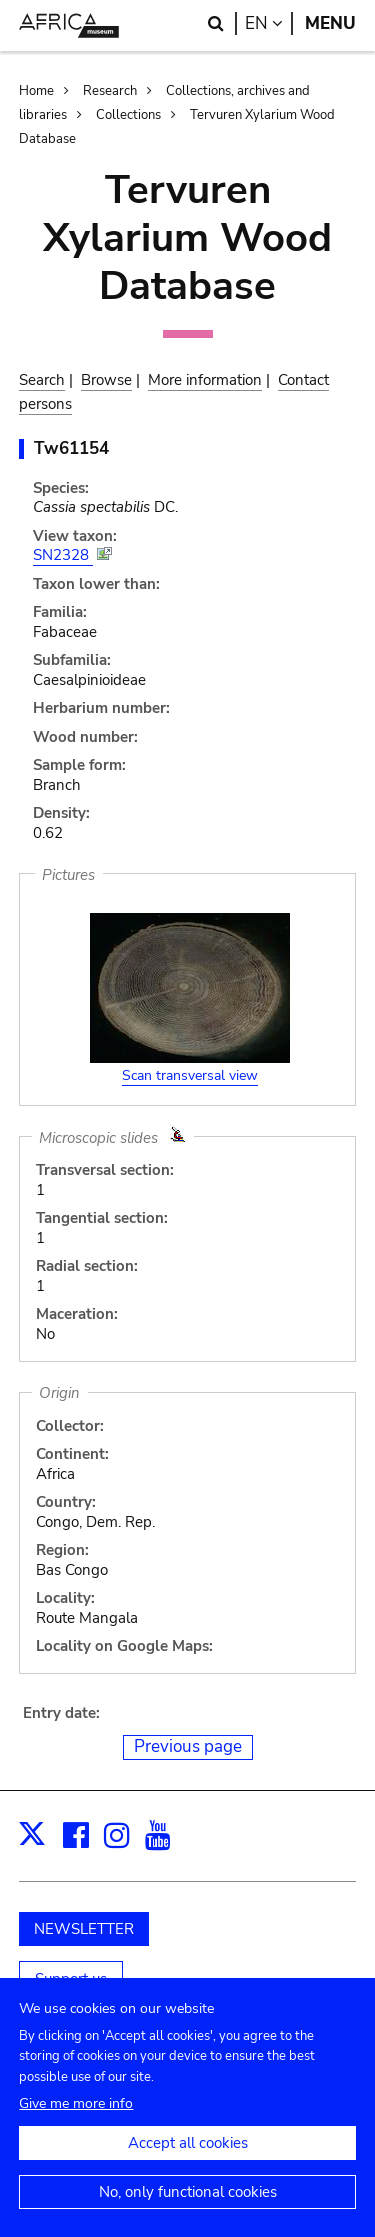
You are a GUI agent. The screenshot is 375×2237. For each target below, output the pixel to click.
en (269, 23)
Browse (106, 380)
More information (205, 380)
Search (42, 380)
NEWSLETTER (84, 1929)
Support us (71, 1979)
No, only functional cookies (188, 2205)
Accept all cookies (188, 2156)
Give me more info (76, 2116)
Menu (330, 23)
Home (36, 91)
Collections (128, 115)
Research (110, 91)
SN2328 (63, 555)
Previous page (188, 1746)
